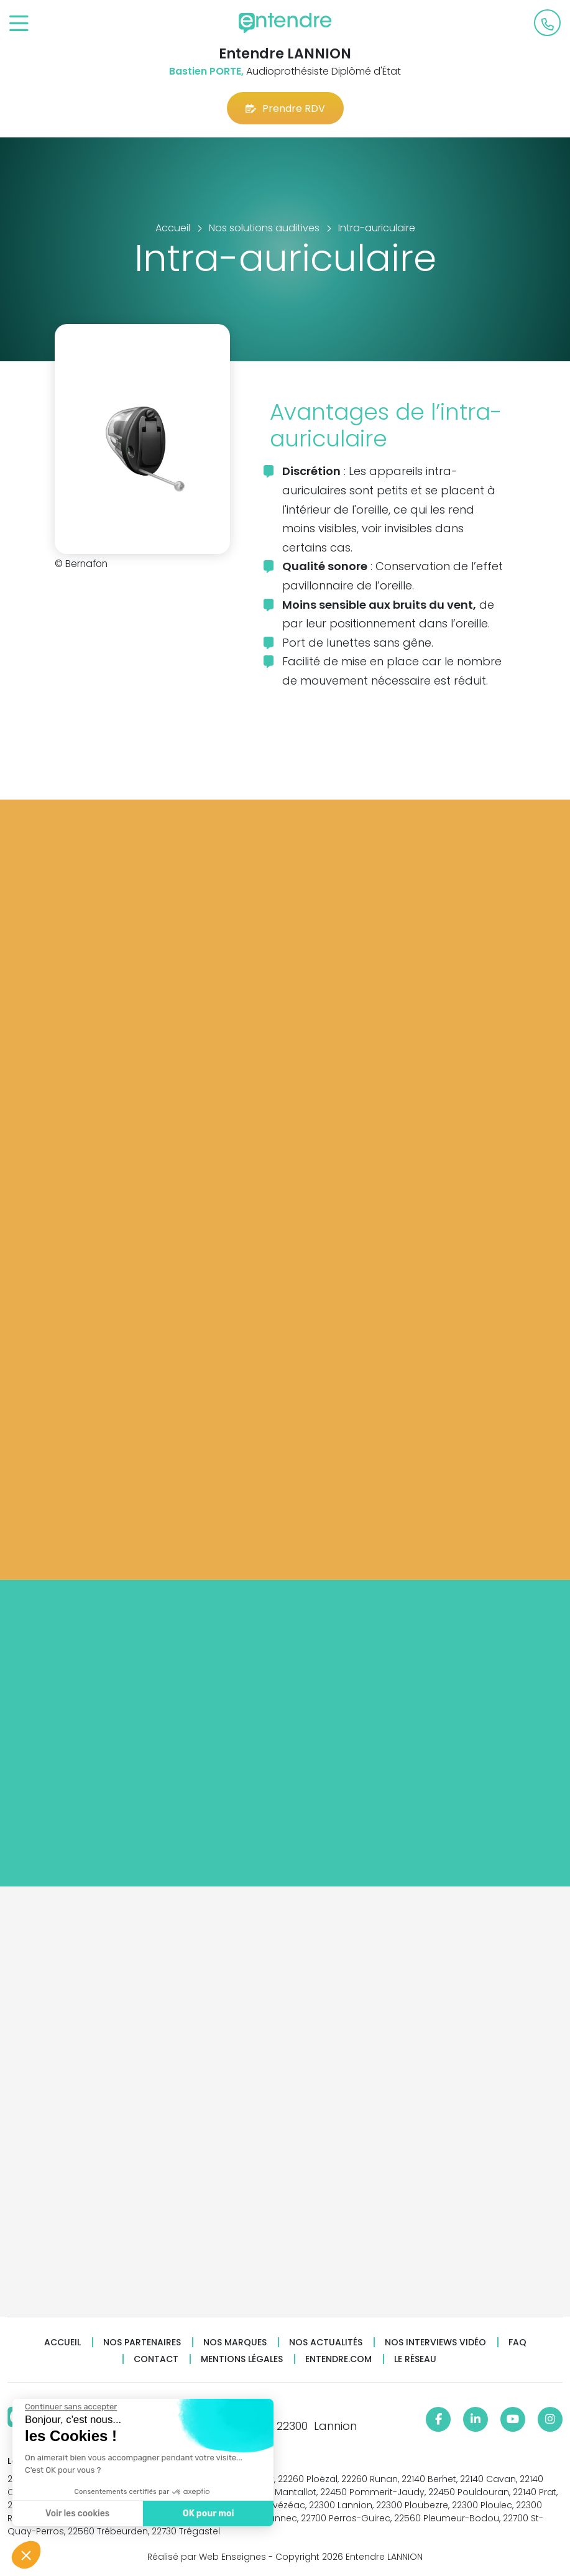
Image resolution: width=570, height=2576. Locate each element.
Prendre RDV (285, 108)
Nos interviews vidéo (435, 2342)
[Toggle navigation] (19, 24)
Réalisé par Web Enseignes (206, 2557)
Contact (156, 2359)
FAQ (517, 2342)
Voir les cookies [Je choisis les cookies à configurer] (76, 2513)
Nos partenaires (142, 2342)
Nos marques (235, 2342)
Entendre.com (338, 2359)
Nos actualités (325, 2342)
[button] (26, 2555)
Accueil (62, 2342)
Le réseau (415, 2359)
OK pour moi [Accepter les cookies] (206, 2513)
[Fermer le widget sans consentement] (69, 2407)
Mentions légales (242, 2359)
